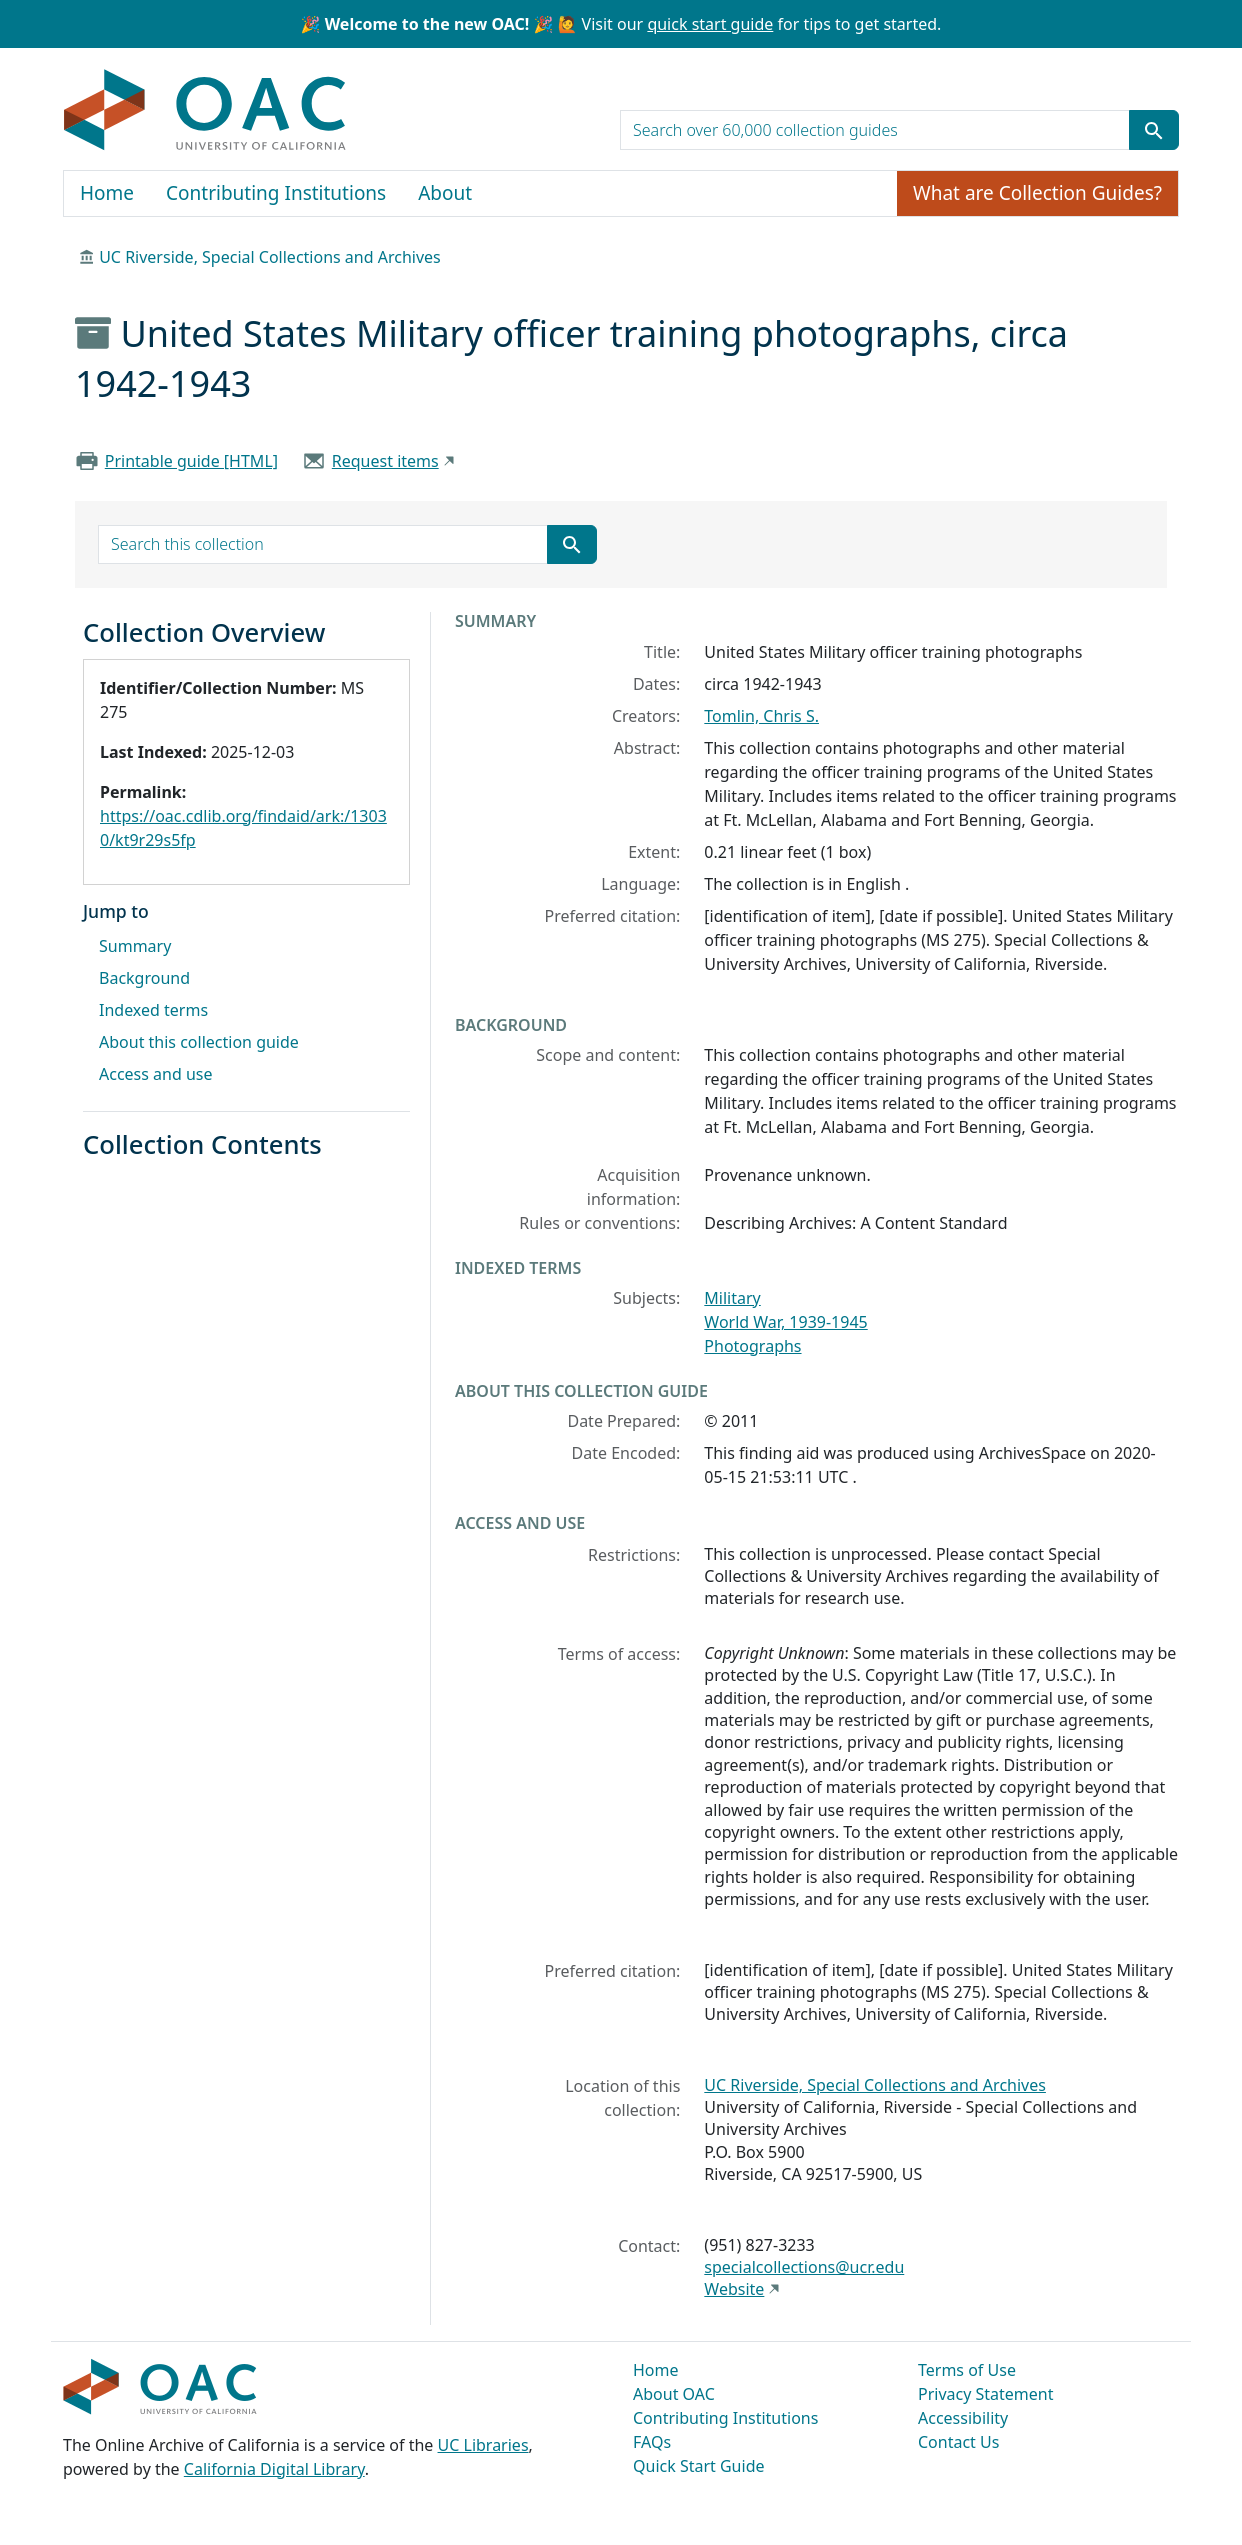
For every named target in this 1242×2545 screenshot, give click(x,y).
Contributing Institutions (276, 193)
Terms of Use (967, 2370)
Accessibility (963, 2418)
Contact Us (958, 2442)
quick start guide (710, 24)
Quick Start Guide (699, 2466)
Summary (135, 946)
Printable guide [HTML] (191, 461)
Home (107, 193)
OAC (205, 111)
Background (144, 978)
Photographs (752, 1346)
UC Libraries (483, 2445)
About (445, 193)
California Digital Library (274, 2469)
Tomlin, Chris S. (761, 716)
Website (734, 2289)
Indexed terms (153, 1010)
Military (732, 1298)
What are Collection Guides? (1037, 193)
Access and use (156, 1074)
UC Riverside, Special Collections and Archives (270, 257)
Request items (385, 461)
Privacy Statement (986, 2394)
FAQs (652, 2442)
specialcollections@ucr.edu (804, 2267)
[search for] (875, 130)
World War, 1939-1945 (785, 1322)
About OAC (674, 2394)
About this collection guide (199, 1042)
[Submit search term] (1154, 130)
